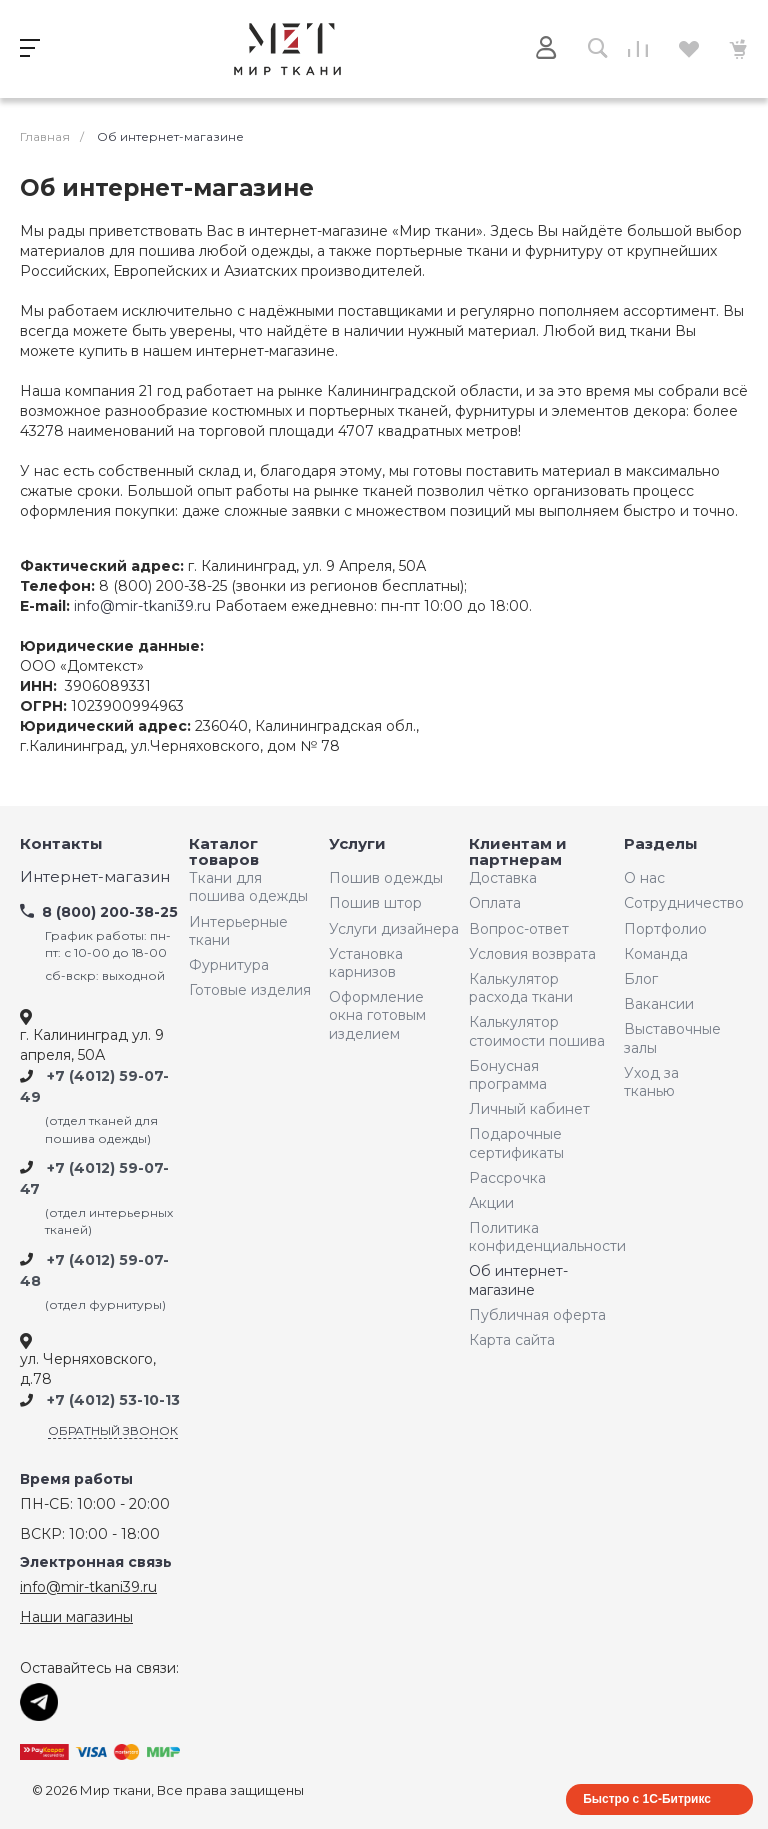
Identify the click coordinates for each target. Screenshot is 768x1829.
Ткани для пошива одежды (248, 887)
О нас (644, 878)
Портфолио (665, 929)
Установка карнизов (366, 963)
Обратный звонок (113, 1430)
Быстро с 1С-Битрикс (647, 1799)
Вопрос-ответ (519, 929)
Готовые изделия (250, 990)
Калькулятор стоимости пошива (537, 1031)
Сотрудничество (678, 903)
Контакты (61, 844)
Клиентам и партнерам (518, 852)
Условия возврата (532, 954)
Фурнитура (229, 965)
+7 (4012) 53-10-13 (113, 1401)
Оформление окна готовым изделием (377, 1015)
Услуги (357, 844)
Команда (656, 954)
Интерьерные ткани (238, 931)
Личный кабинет (529, 1109)
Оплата (495, 903)
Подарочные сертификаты (516, 1143)
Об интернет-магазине (518, 1280)
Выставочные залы (672, 1038)
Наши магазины (76, 1617)
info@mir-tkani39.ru (142, 606)
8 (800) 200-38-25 (110, 912)
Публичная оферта (537, 1315)
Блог (641, 979)
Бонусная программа (508, 1075)
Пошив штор (375, 903)
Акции (491, 1203)
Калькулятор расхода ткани (521, 988)
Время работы (76, 1479)
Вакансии (659, 1004)
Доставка (503, 878)
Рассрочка (507, 1178)
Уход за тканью (651, 1082)
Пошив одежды (386, 878)
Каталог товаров (224, 852)
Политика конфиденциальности (542, 1237)
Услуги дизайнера (394, 929)
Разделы (661, 844)
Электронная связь (96, 1562)
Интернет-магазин (95, 877)
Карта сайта (512, 1340)
